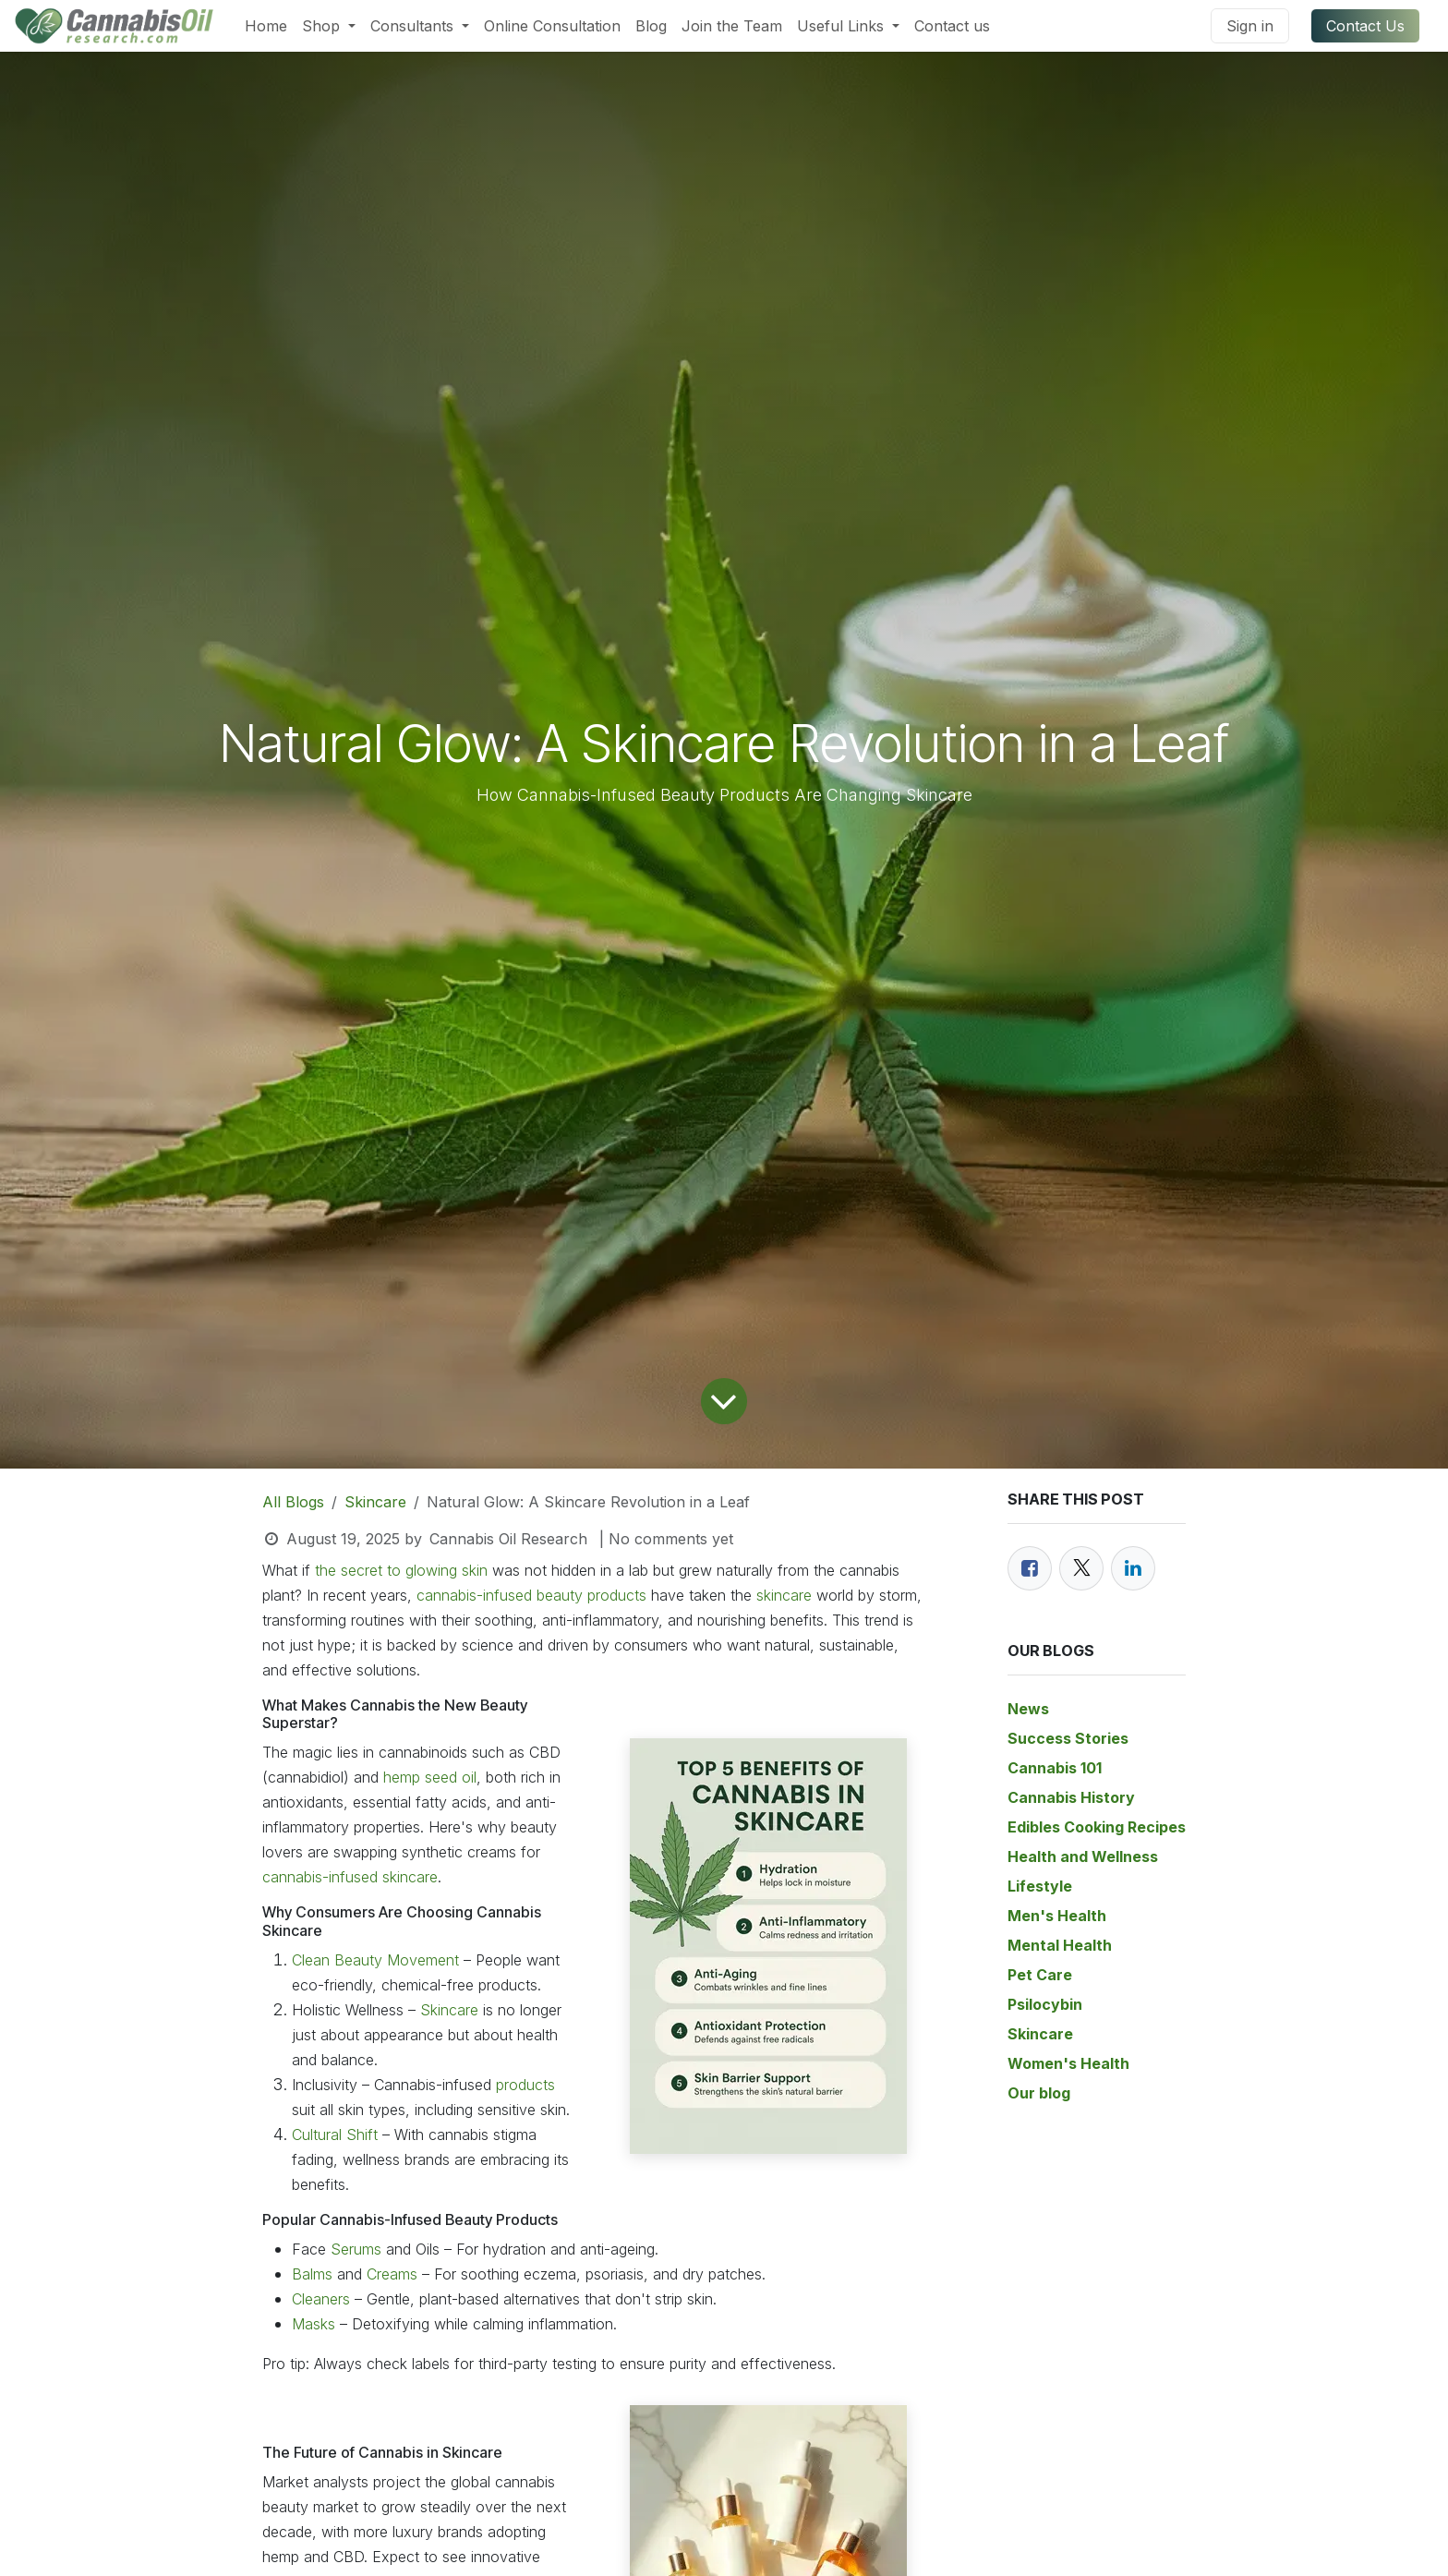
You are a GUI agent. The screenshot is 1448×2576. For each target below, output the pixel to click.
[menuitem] (266, 25)
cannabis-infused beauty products (531, 1595)
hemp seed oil (430, 1777)
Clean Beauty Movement (375, 1960)
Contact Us (1365, 26)
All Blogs (293, 1502)
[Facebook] (1030, 1568)
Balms (314, 2274)
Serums (356, 2249)
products (525, 2084)
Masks (313, 2324)
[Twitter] (1081, 1568)
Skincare (375, 1502)
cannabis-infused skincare (350, 1877)
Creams (392, 2274)
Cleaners (323, 2299)
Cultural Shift (337, 2134)
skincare (784, 1595)
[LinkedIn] (1133, 1568)
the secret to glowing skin (399, 1570)
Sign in (1249, 26)
